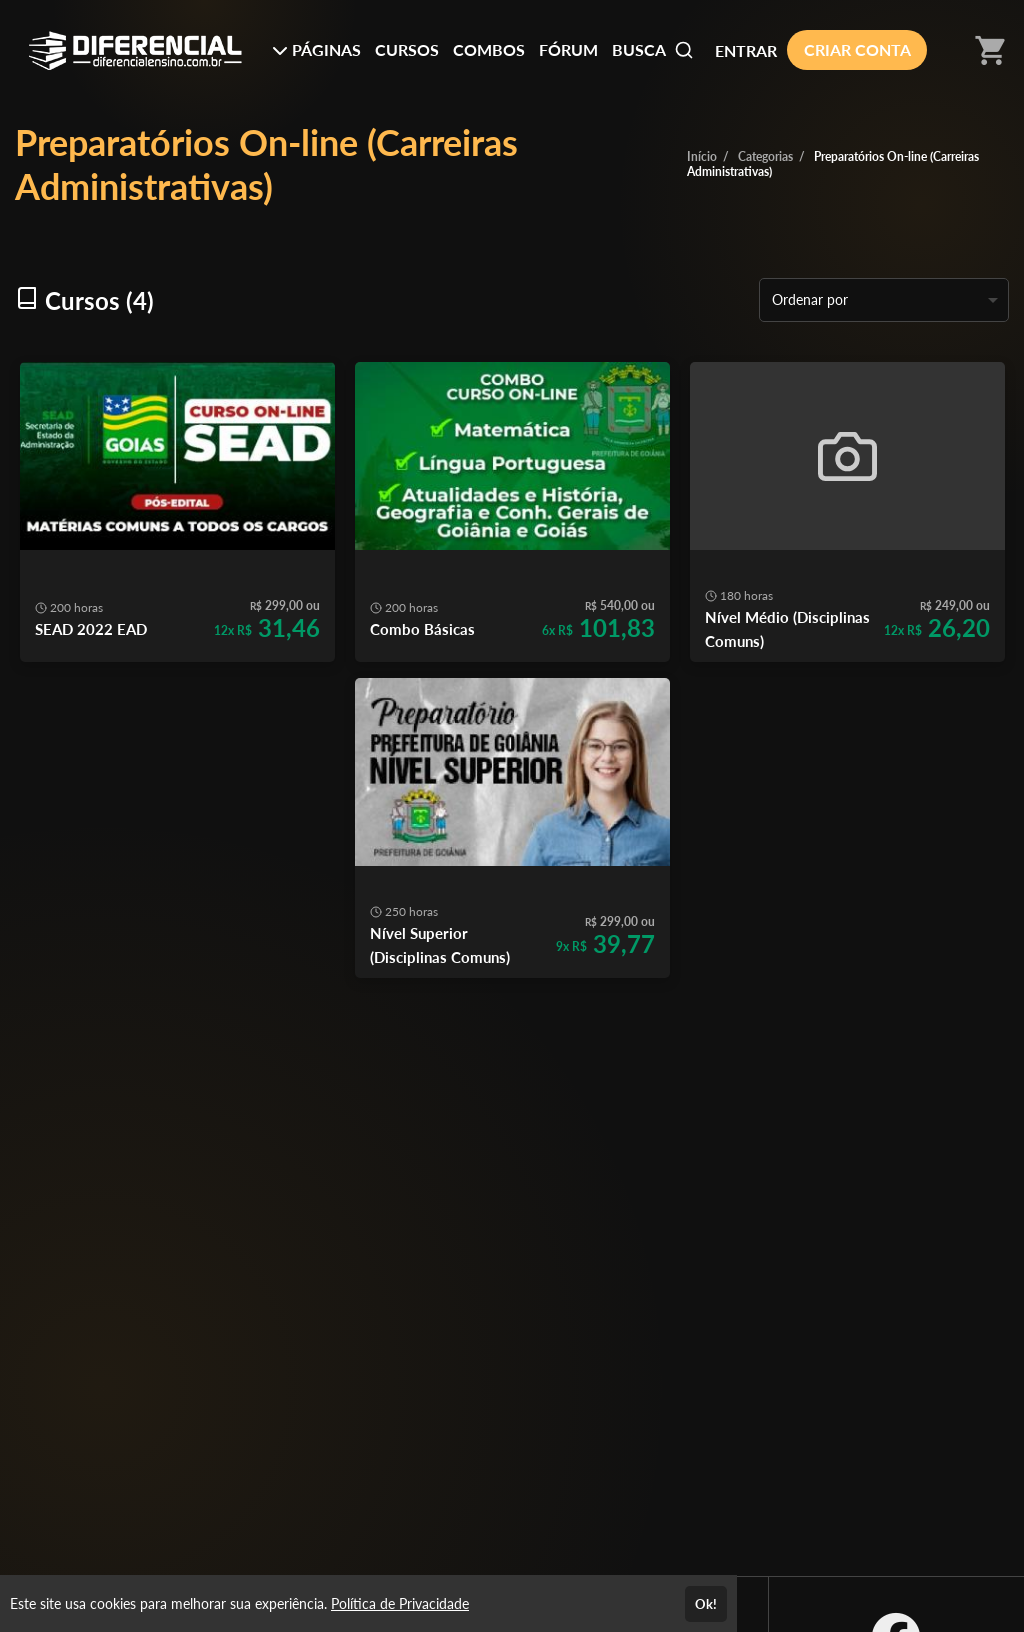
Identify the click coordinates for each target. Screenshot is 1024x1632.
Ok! (706, 1604)
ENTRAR (746, 50)
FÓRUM (568, 49)
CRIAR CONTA (857, 49)
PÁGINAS (316, 49)
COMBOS (489, 49)
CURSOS (407, 49)
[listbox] (884, 300)
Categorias (765, 156)
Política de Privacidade (400, 1603)
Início (702, 156)
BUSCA (653, 50)
